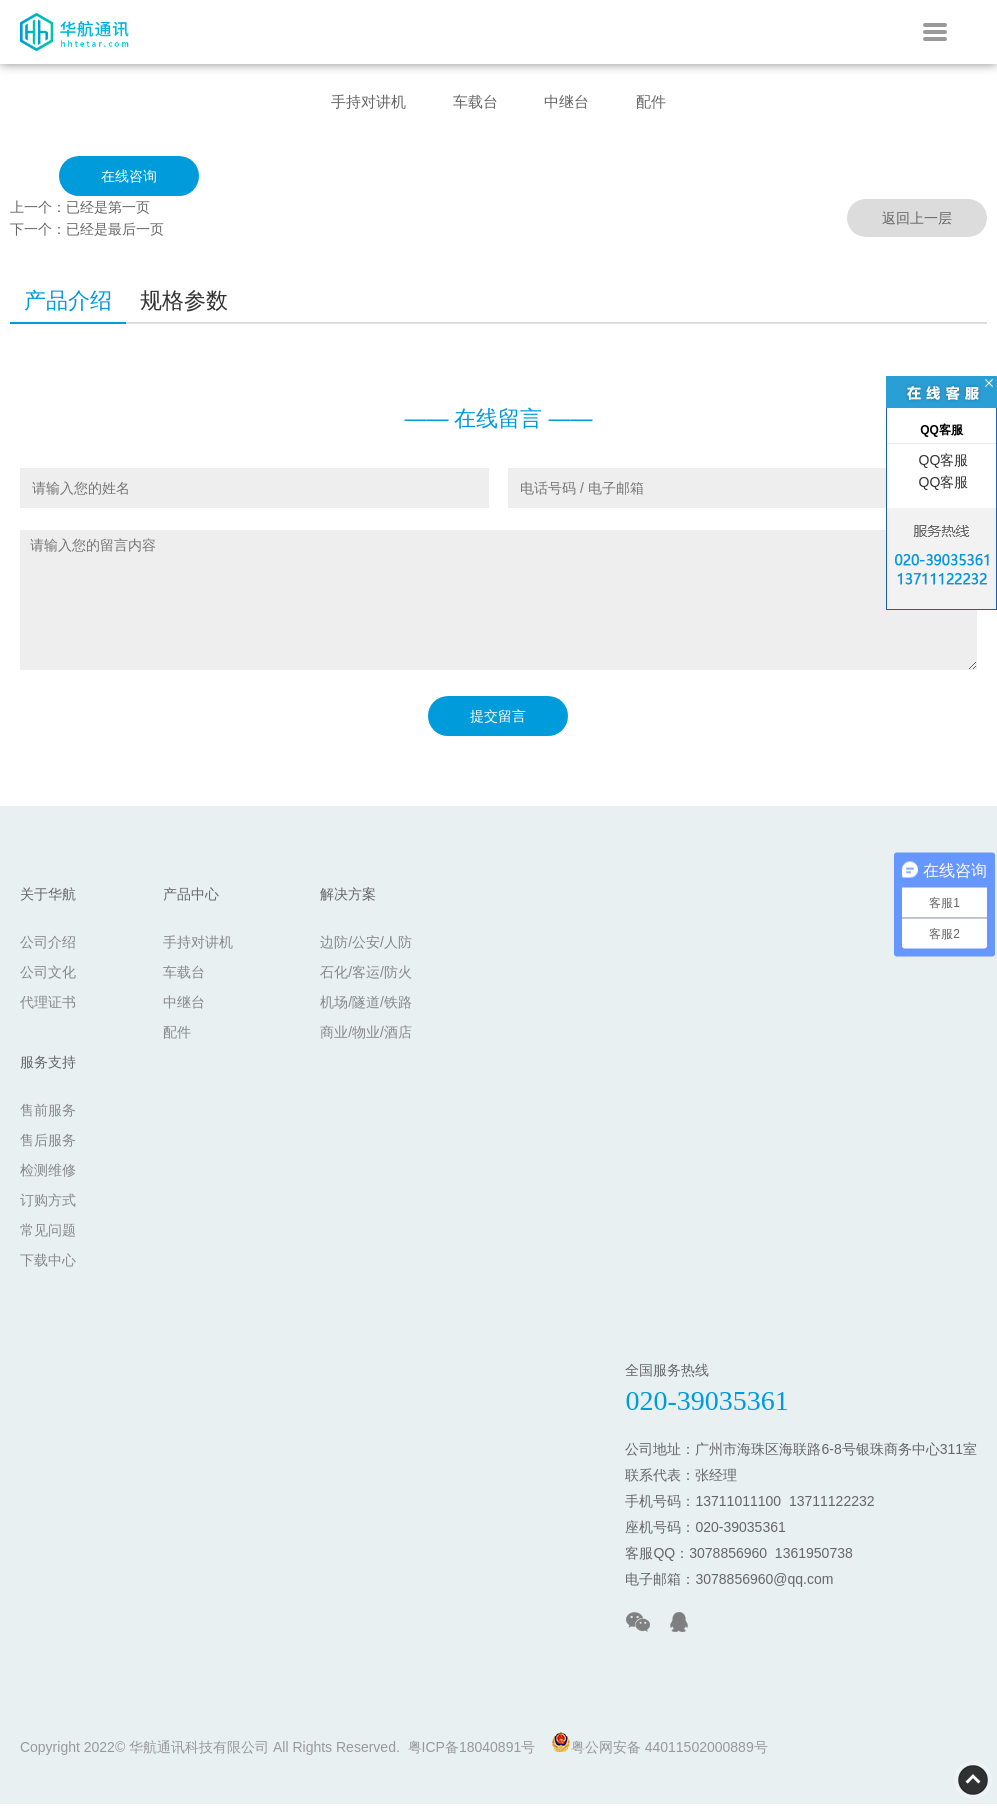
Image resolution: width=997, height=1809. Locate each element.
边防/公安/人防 (366, 947)
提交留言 (498, 721)
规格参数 (184, 305)
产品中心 (191, 899)
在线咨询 (129, 181)
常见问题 (48, 1235)
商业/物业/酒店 (366, 1037)
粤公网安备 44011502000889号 (659, 1748)
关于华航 (48, 899)
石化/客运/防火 (366, 977)
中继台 (573, 103)
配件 (667, 103)
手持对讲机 (354, 103)
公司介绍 (48, 947)
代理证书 (48, 1007)
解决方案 (348, 899)
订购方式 (48, 1205)
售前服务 (48, 1115)
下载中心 (48, 1265)
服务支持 (48, 1067)
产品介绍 (68, 305)
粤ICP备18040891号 (472, 1752)
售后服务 (48, 1145)
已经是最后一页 (115, 234)
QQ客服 (942, 460)
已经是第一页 (108, 212)
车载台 (472, 103)
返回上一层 (917, 223)
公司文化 (48, 977)
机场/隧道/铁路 (366, 1007)
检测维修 (48, 1175)
